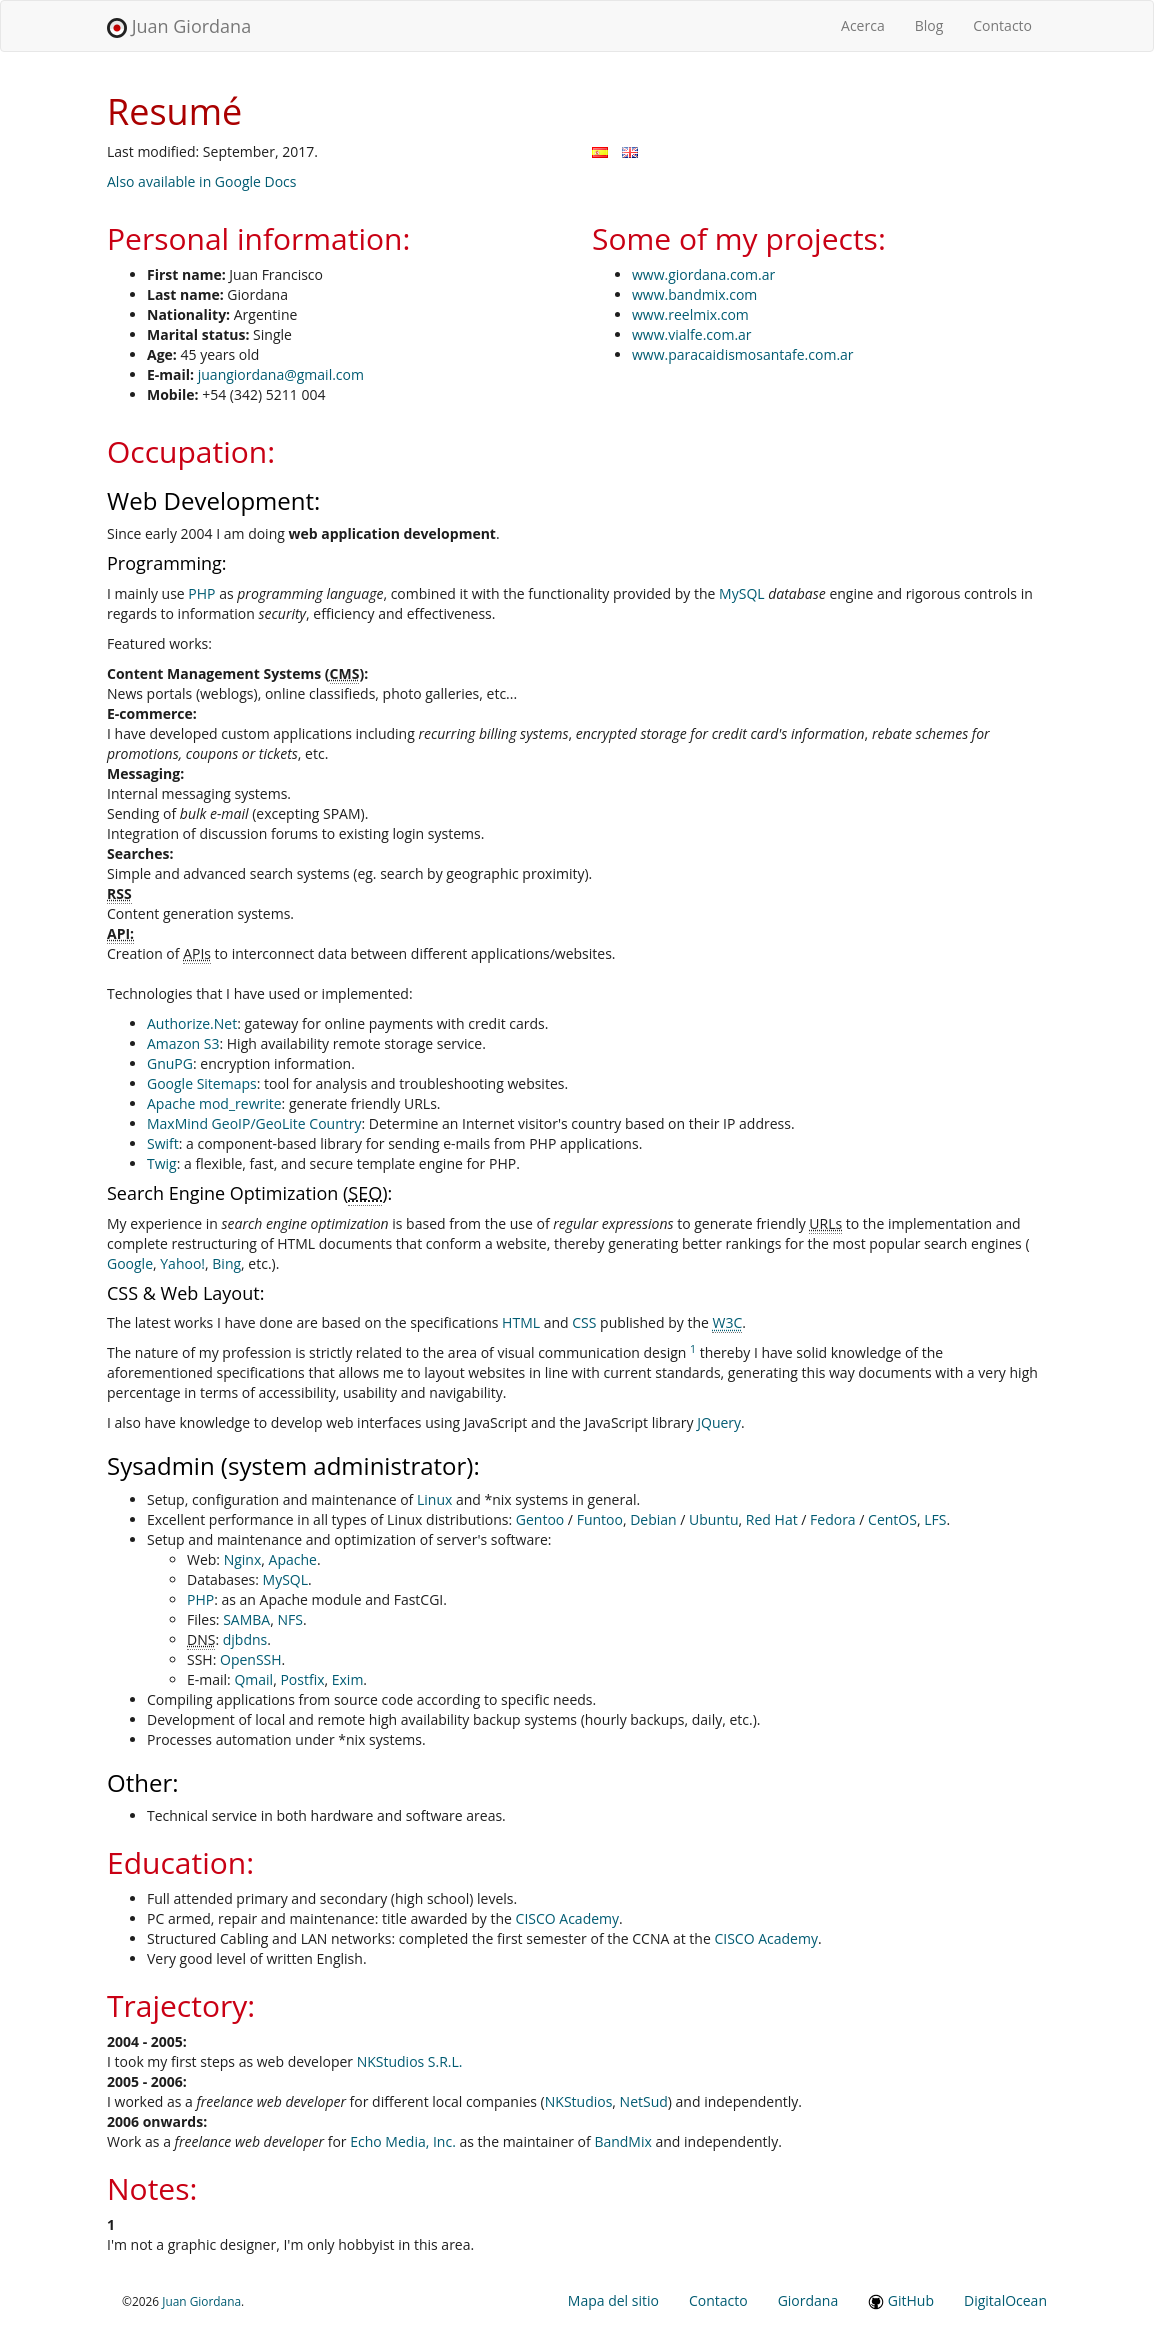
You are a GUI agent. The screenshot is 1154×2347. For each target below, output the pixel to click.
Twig (162, 1163)
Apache (293, 1559)
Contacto (1002, 25)
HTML (521, 1322)
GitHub (901, 2300)
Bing (226, 1263)
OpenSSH (251, 1659)
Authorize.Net (192, 1023)
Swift (163, 1143)
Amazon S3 (183, 1043)
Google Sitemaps (202, 1083)
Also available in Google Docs (202, 181)
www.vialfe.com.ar (692, 334)
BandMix (622, 2141)
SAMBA (246, 1619)
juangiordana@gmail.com (281, 374)
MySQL (741, 593)
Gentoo (540, 1519)
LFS (935, 1519)
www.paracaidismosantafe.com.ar (743, 354)
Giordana (808, 2300)
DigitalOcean (1005, 2300)
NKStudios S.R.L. (410, 2061)
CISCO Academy (568, 1918)
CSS (584, 1322)
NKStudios (579, 2101)
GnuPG (170, 1063)
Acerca (870, 25)
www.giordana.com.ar (703, 274)
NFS (289, 1619)
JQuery (719, 1422)
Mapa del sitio (613, 2300)
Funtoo (600, 1519)
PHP (201, 593)
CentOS (892, 1519)
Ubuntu (714, 1519)
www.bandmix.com (694, 294)
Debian (653, 1519)
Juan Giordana (179, 26)
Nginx (243, 1559)
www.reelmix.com (690, 314)
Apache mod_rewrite (214, 1103)
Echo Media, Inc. (403, 2141)
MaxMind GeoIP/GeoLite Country (254, 1123)
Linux (434, 1499)
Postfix (302, 1679)
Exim (348, 1679)
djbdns (245, 1639)
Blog (929, 25)
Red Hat (772, 1519)
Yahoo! (182, 1263)
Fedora (833, 1519)
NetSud (644, 2101)
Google (130, 1263)
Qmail (253, 1679)
